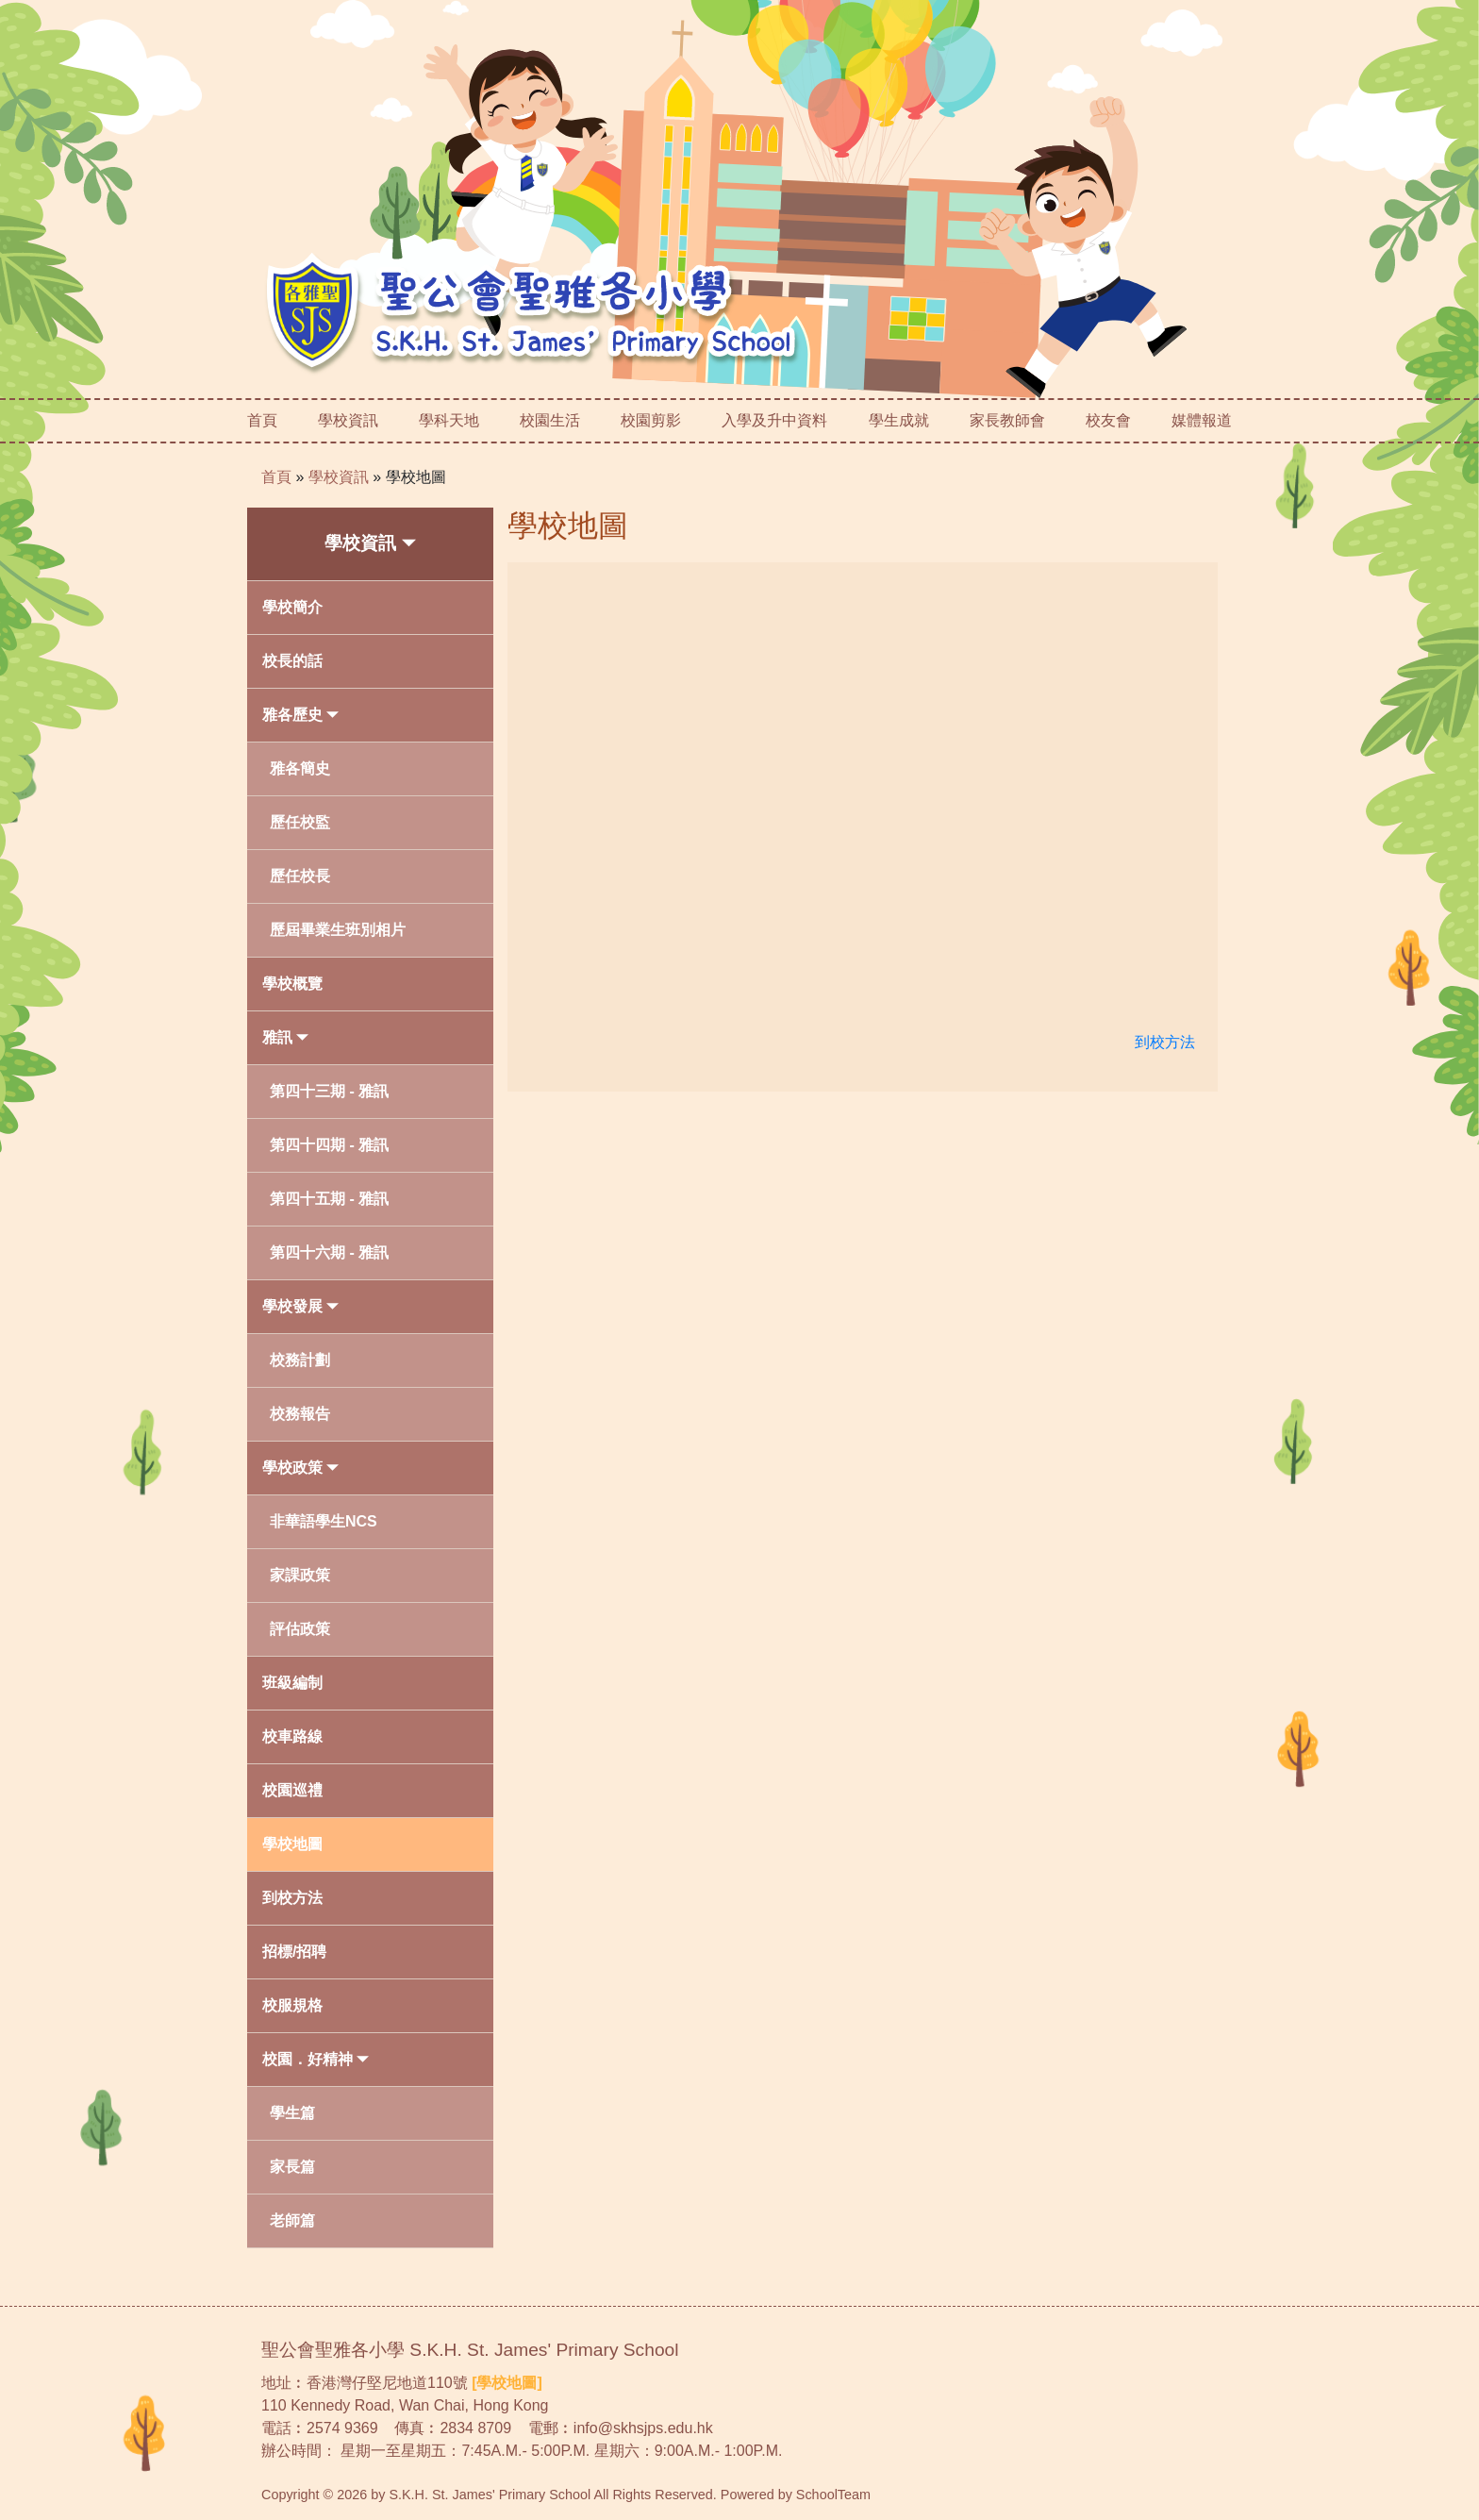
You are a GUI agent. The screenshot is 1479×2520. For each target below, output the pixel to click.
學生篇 (292, 2113)
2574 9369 (342, 2428)
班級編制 (292, 1683)
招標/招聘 (294, 1952)
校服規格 (292, 2005)
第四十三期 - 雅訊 (329, 1091)
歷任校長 (300, 876)
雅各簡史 (300, 768)
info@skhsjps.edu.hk (643, 2428)
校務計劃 (300, 1360)
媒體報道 (1202, 420)
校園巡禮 (292, 1790)
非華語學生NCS (323, 1521)
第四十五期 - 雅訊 (329, 1199)
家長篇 (292, 2167)
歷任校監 (300, 822)
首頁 (262, 420)
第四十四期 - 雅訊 (329, 1145)
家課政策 (300, 1575)
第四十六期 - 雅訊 (329, 1252)
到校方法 (292, 1898)
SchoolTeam (833, 2494)
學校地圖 (416, 477)
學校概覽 (292, 984)
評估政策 (300, 1629)
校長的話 (292, 661)
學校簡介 (292, 607)
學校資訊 (338, 477)
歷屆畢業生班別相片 (338, 930)
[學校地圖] (507, 2383)
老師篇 (292, 2220)
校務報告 (300, 1414)
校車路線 (292, 1736)
